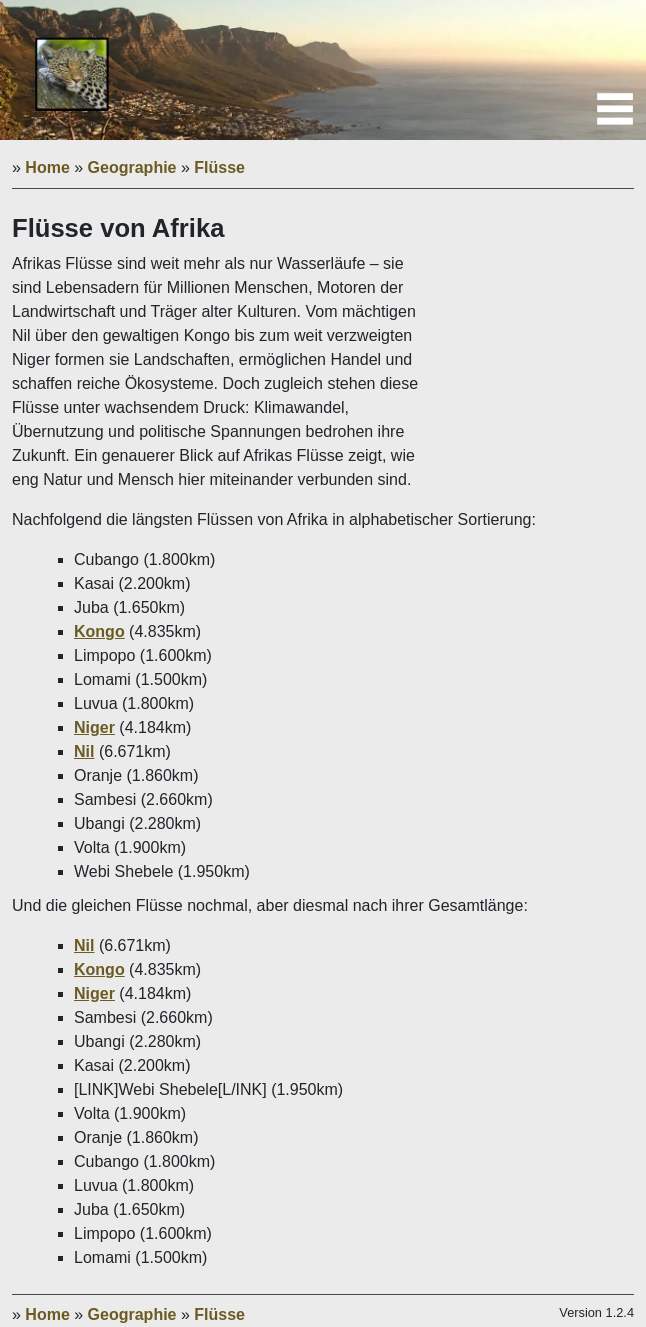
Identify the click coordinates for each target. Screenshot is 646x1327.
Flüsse (219, 167)
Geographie (132, 167)
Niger (94, 727)
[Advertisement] (539, 358)
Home (47, 167)
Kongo (99, 631)
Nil (84, 751)
